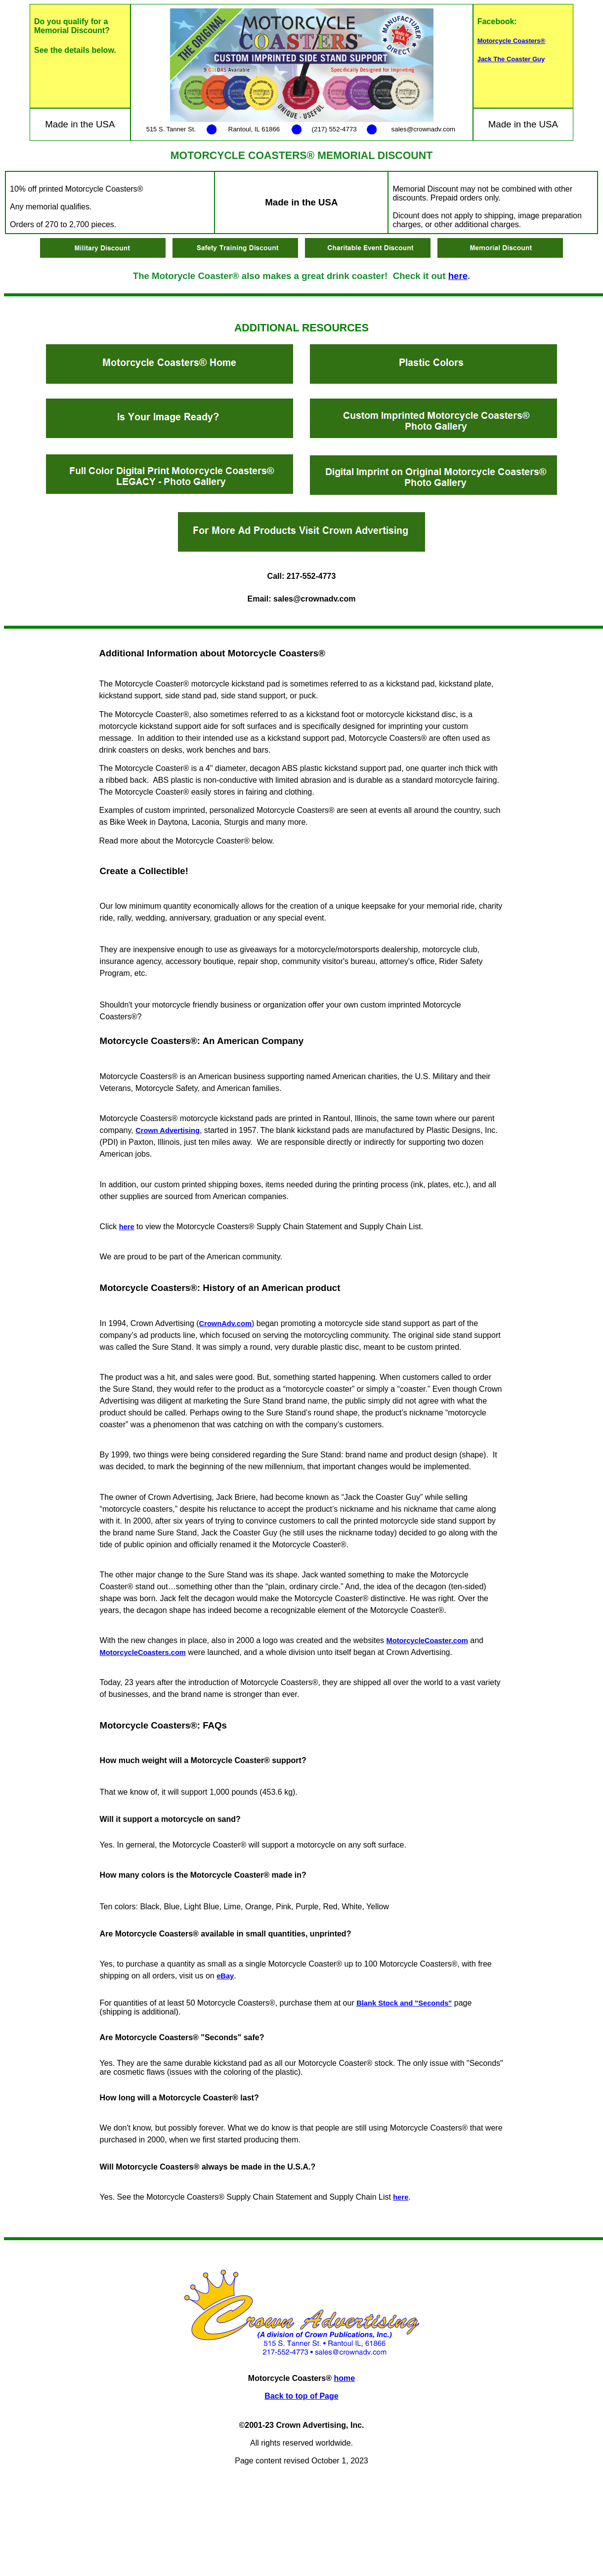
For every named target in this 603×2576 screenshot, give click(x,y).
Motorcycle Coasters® (511, 40)
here (458, 276)
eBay (225, 1976)
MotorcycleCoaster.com (427, 1641)
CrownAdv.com (225, 1324)
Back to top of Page (301, 2396)
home (344, 2378)
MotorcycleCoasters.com (143, 1652)
